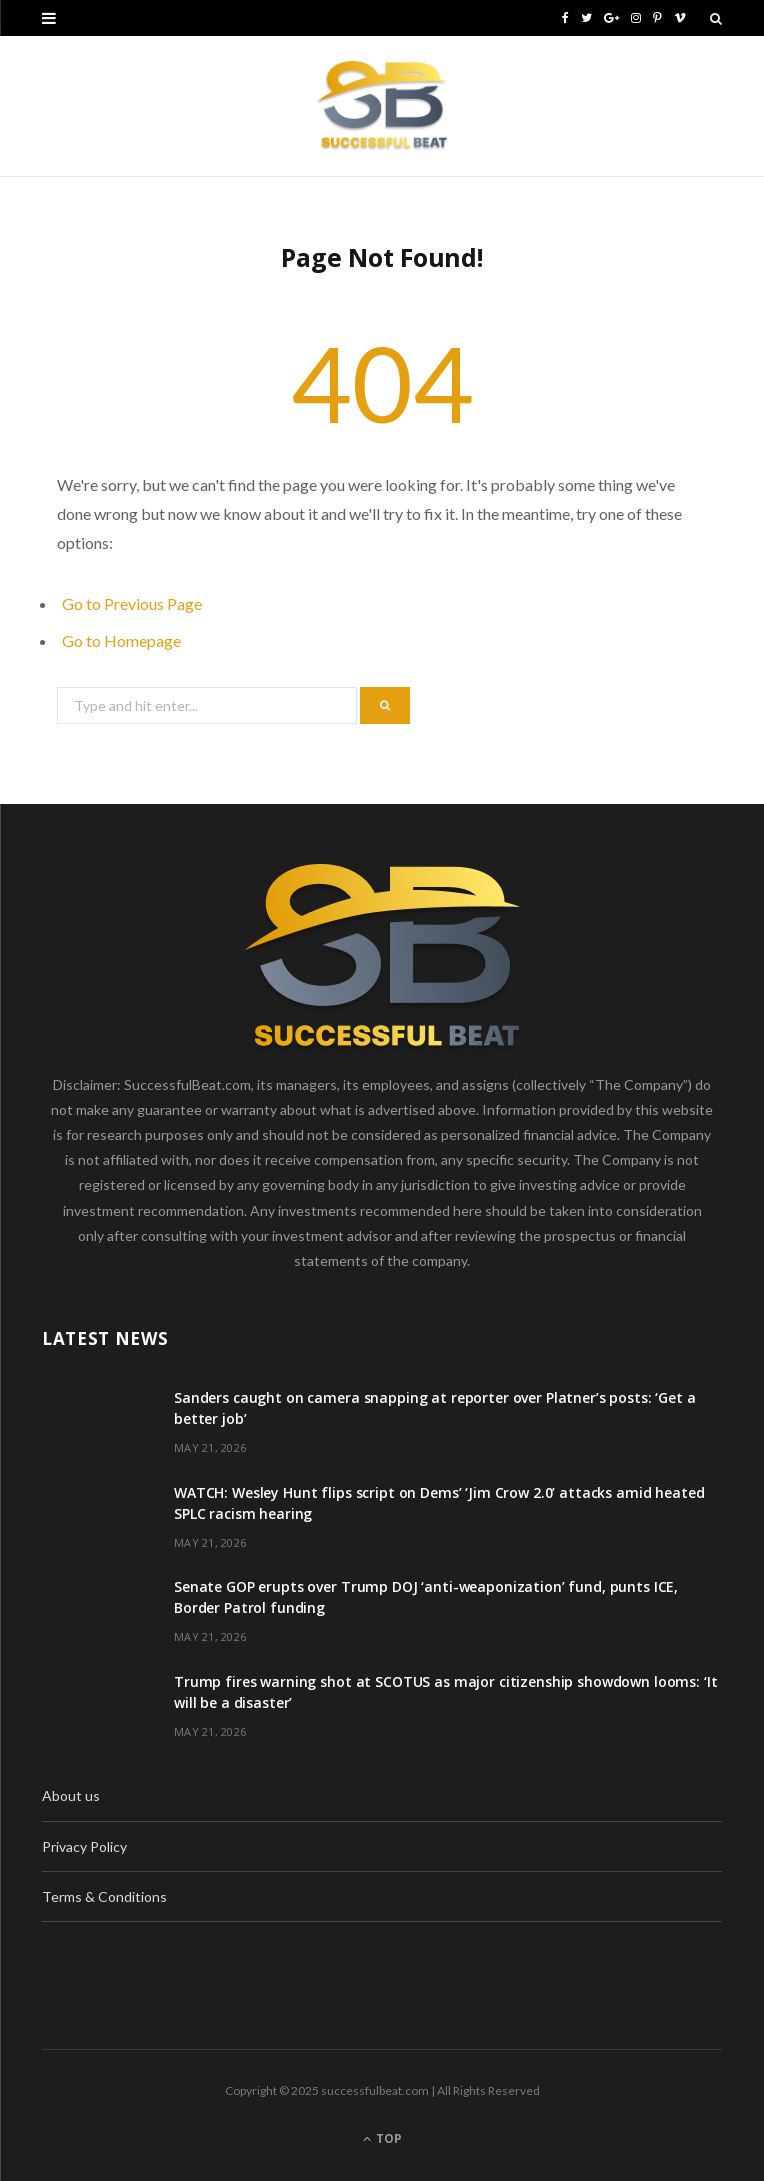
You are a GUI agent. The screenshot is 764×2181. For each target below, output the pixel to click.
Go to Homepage (121, 640)
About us (71, 1795)
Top (382, 2138)
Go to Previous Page (132, 603)
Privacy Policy (84, 1846)
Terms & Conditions (104, 1896)
